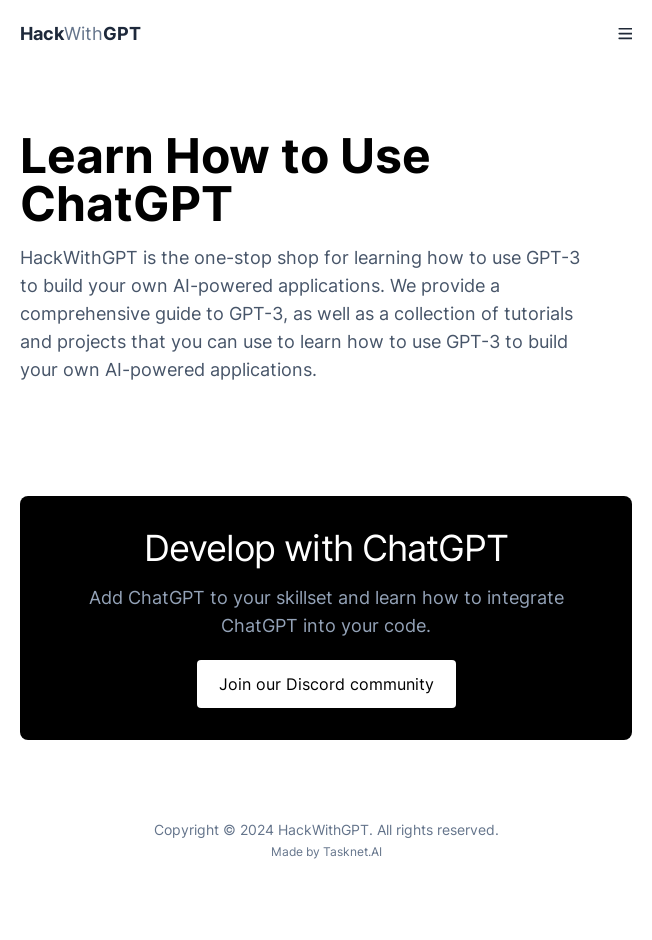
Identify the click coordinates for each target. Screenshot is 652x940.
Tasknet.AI (352, 851)
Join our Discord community (326, 684)
